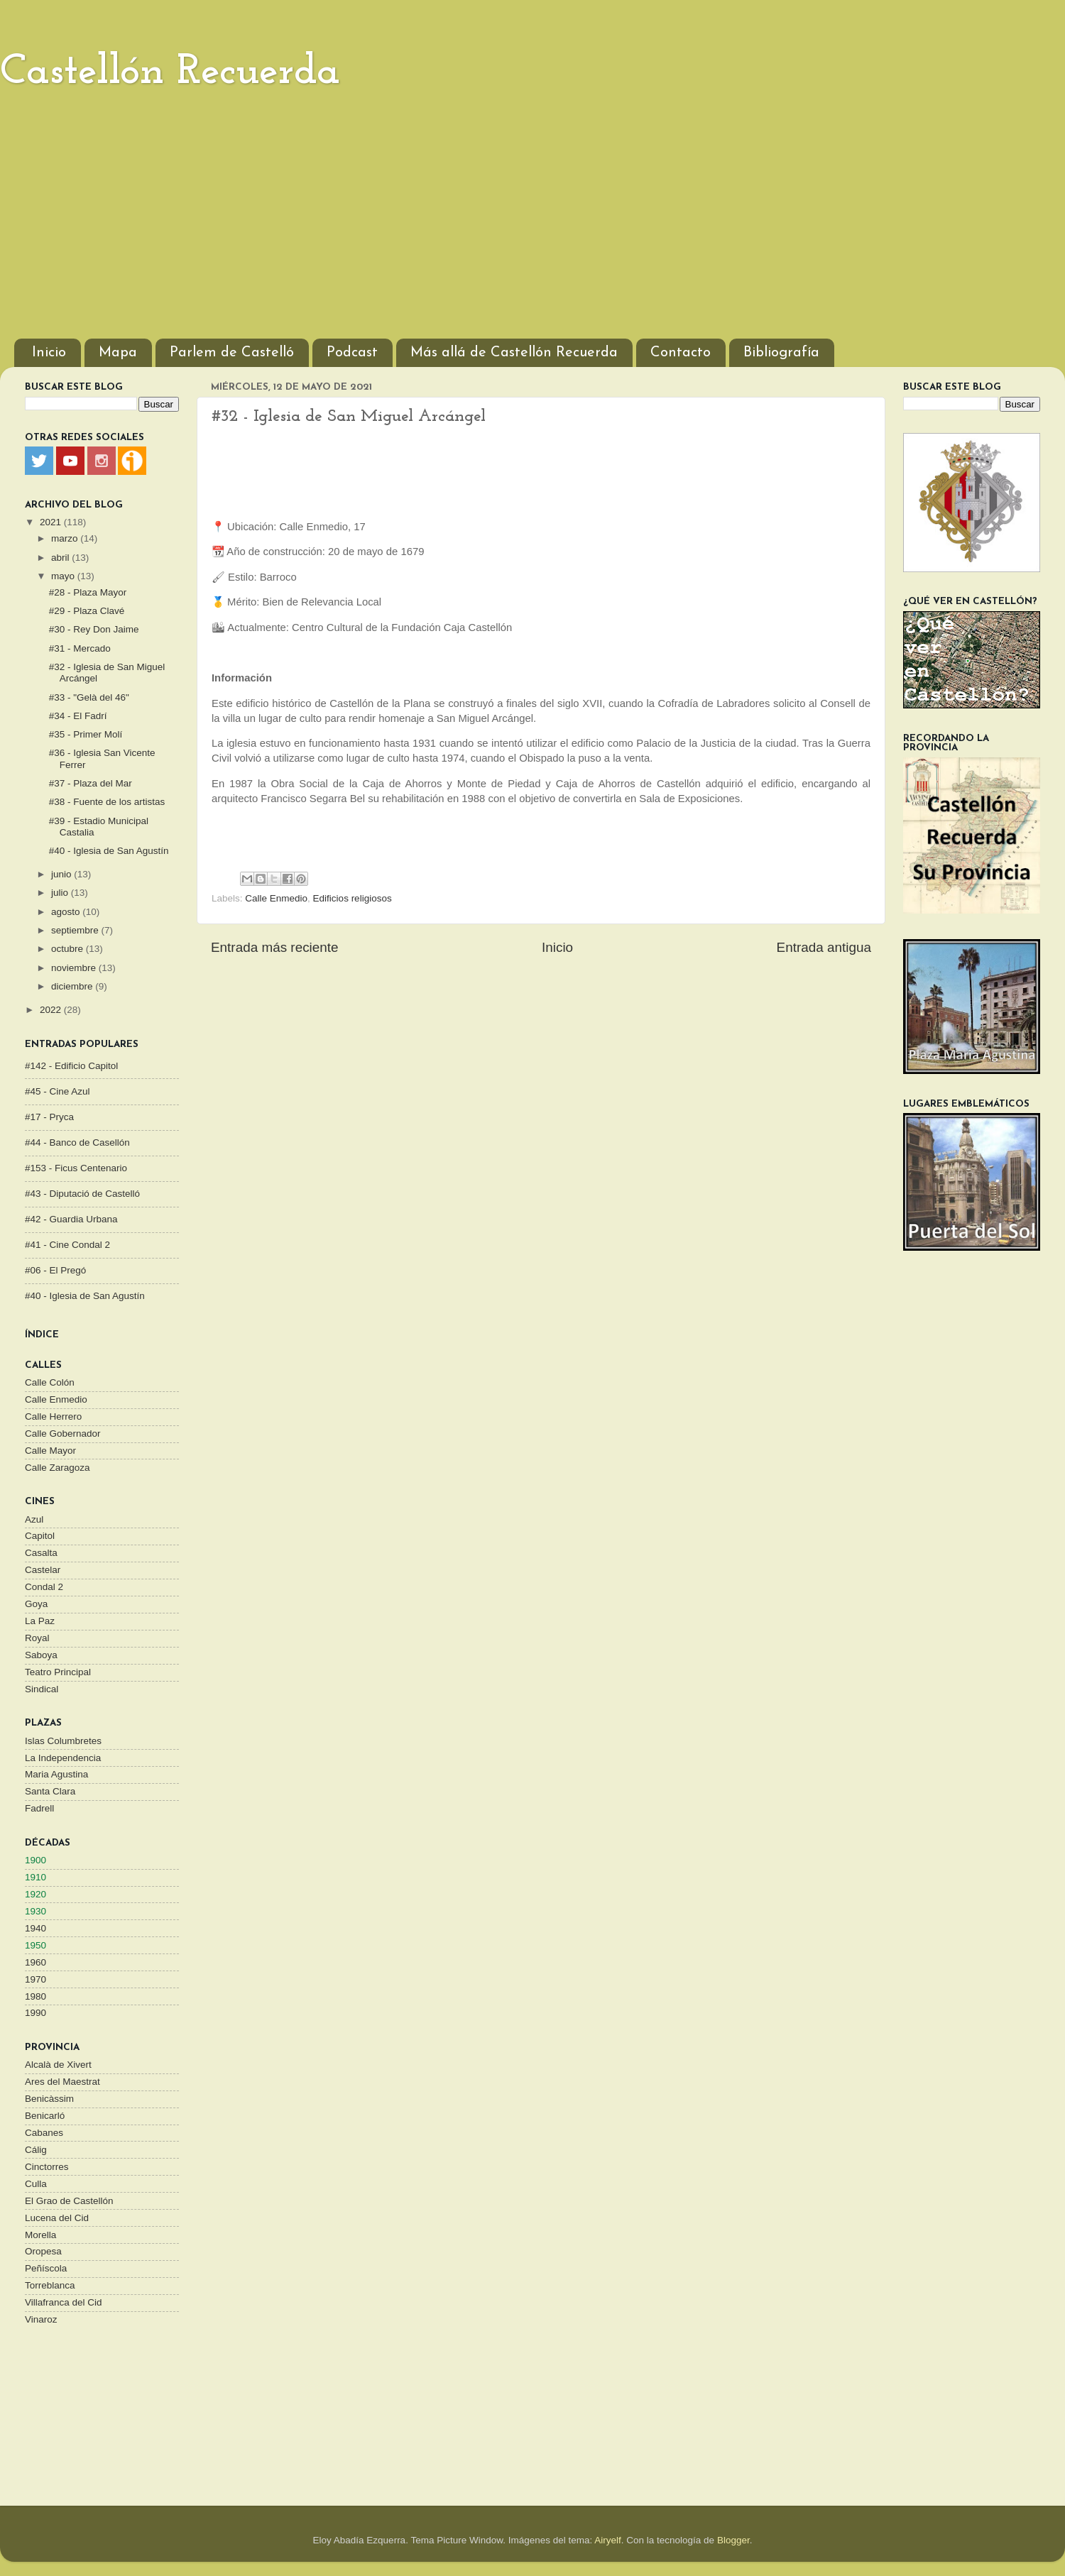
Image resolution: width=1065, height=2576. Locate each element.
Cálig (36, 2149)
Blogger (733, 2540)
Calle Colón (50, 1382)
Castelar (42, 1569)
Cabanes (44, 2132)
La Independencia (63, 1758)
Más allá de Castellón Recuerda (514, 353)
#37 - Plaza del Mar (90, 783)
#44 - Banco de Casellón (77, 1142)
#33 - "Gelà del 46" (89, 697)
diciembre (73, 986)
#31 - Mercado (80, 648)
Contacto (680, 353)
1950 (35, 1945)
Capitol (40, 1535)
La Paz (40, 1621)
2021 (52, 522)
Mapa (118, 353)
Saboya (41, 1655)
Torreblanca (50, 2285)
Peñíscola (46, 2268)
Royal (37, 1638)
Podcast (352, 353)
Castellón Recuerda (170, 72)
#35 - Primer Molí (86, 734)
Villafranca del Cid (63, 2302)
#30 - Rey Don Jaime (94, 629)
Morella (40, 2235)
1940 (35, 1928)
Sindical (41, 1689)
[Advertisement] (532, 218)
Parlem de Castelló (232, 353)
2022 (52, 1009)
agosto (66, 911)
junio (62, 874)
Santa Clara (50, 1791)
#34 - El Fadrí (78, 716)
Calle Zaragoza (57, 1467)
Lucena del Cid (57, 2218)
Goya (36, 1604)
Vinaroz (41, 2319)
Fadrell (39, 1808)
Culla (36, 2183)
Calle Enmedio (276, 898)
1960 (35, 1962)
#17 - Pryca (49, 1117)
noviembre (75, 968)
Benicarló (45, 2115)
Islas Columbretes (63, 1741)
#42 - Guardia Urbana (71, 1219)
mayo (64, 576)
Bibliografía (781, 353)
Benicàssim (49, 2098)
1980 (35, 1996)
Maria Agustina (56, 1774)
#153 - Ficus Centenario (76, 1168)
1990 (35, 2012)
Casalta (41, 1552)
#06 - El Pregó (55, 1270)
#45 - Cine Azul (57, 1091)
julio (61, 892)
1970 (35, 1979)
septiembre (76, 930)
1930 (35, 1911)
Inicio (49, 353)
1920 (35, 1894)
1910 (35, 1877)
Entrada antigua (824, 947)
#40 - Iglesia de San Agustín (109, 850)
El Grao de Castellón (69, 2201)
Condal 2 (44, 1587)
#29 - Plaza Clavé (87, 610)
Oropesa (43, 2251)
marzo (65, 538)
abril (61, 557)
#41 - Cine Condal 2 (67, 1244)
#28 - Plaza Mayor (88, 592)
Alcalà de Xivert (58, 2064)
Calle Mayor (50, 1450)
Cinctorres (47, 2166)
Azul (34, 1519)
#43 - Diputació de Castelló (82, 1193)
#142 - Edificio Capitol (71, 1065)
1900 (35, 1860)
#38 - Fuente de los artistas (107, 801)
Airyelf (607, 2540)
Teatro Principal (58, 1672)
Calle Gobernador (63, 1433)
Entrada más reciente (275, 947)
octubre (68, 948)
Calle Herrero (53, 1416)
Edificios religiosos (352, 898)
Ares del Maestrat (62, 2081)
